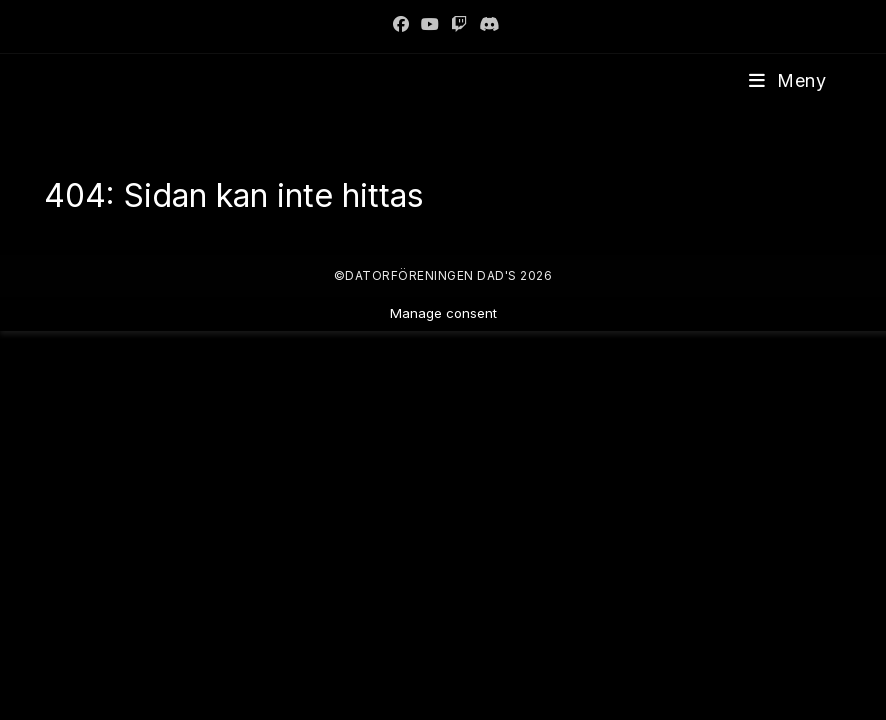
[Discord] (486, 24)
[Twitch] (459, 24)
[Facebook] (401, 24)
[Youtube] (430, 24)
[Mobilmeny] (788, 80)
